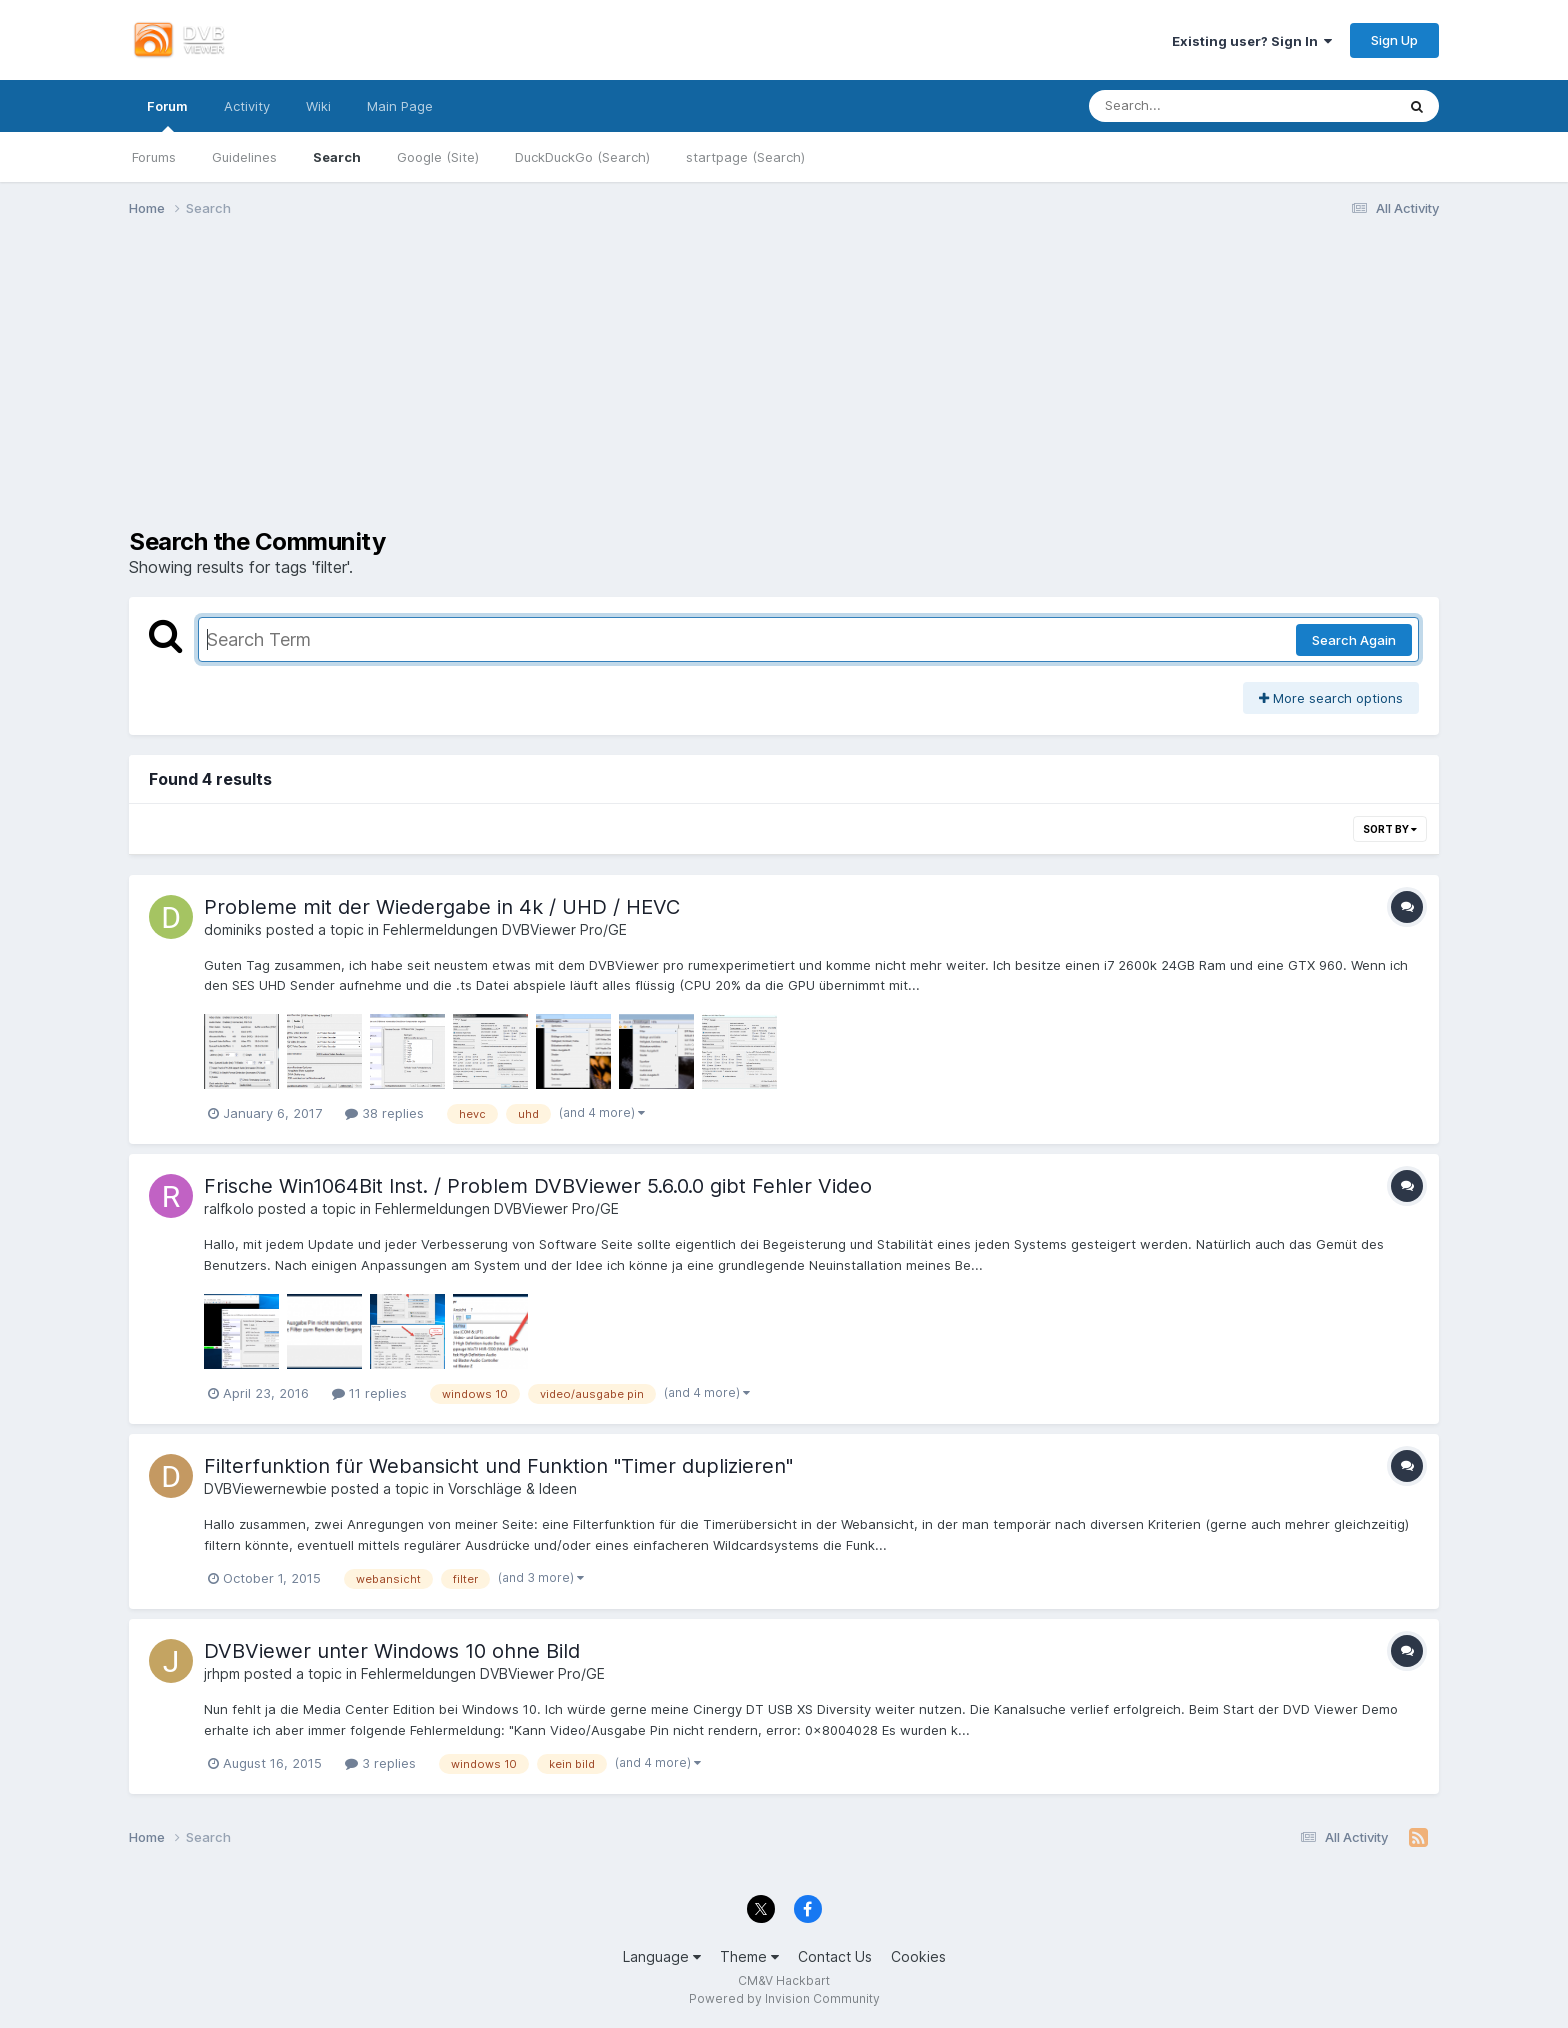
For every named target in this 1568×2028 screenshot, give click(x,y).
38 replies (384, 1113)
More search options (1331, 698)
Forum (167, 115)
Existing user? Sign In (1252, 41)
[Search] (1186, 106)
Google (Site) (438, 157)
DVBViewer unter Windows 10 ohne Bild (392, 1651)
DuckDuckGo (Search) (582, 157)
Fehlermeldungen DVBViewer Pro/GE (505, 929)
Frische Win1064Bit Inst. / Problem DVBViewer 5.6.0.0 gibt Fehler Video (538, 1186)
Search (337, 157)
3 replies (380, 1763)
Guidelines (244, 157)
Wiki (318, 106)
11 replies (369, 1393)
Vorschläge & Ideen (512, 1488)
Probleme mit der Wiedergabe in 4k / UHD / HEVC (442, 907)
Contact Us (835, 1956)
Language (662, 1956)
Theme (749, 1956)
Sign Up (1394, 40)
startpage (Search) (745, 157)
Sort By (1390, 829)
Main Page (400, 106)
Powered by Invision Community (784, 1998)
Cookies (918, 1956)
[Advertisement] (784, 388)
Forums (154, 157)
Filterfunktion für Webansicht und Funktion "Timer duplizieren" (498, 1466)
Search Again (1354, 640)
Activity (247, 106)
